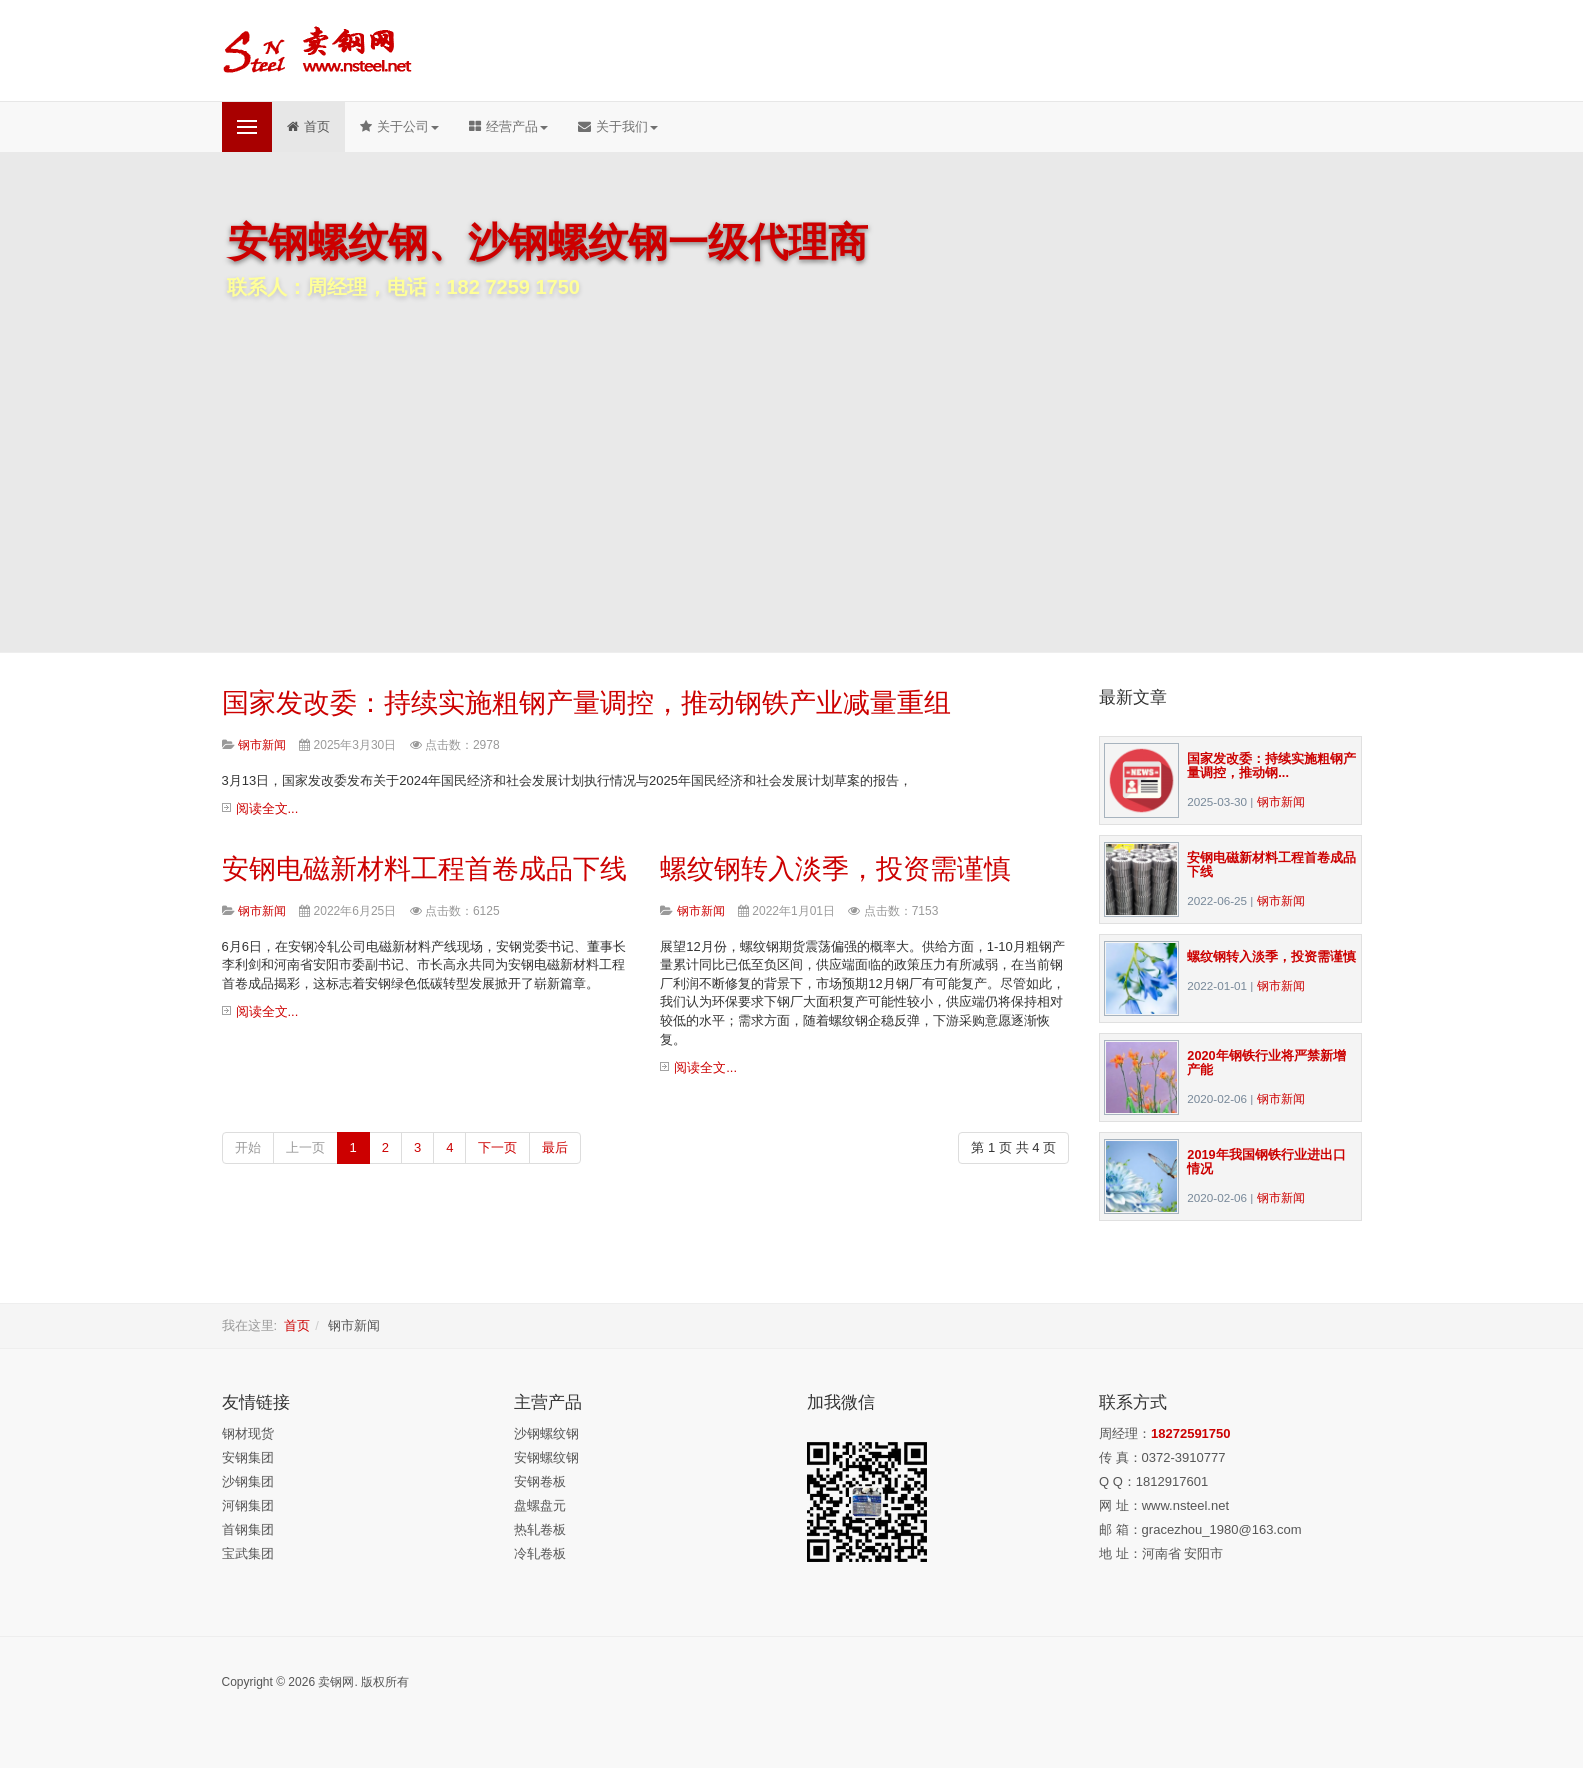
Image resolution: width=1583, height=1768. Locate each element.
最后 (555, 1147)
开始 (248, 1147)
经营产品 (508, 126)
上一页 (305, 1147)
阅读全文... (267, 808)
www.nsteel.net (1185, 1505)
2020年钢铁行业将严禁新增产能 (1266, 1062)
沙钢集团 (248, 1481)
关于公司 (399, 126)
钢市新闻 (1281, 801)
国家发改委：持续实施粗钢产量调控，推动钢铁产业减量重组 (586, 703)
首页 (308, 126)
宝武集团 (248, 1553)
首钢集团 (248, 1529)
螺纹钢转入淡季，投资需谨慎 (835, 869)
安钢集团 (248, 1457)
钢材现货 (248, 1433)
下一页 (497, 1147)
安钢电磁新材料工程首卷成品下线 (424, 869)
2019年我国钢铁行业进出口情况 (1266, 1161)
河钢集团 (248, 1505)
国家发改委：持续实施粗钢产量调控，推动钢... (1271, 765)
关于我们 (618, 126)
